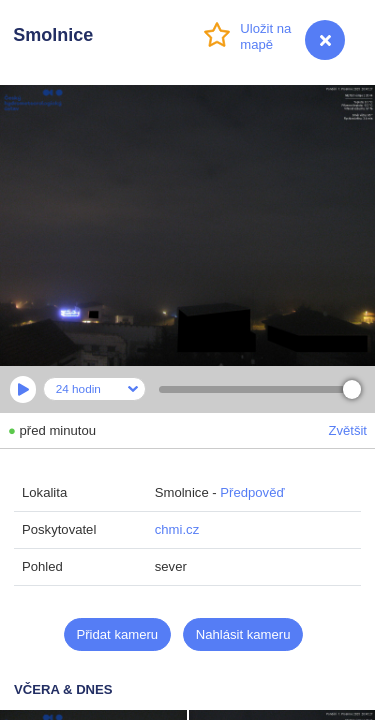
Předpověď (252, 492)
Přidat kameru (118, 634)
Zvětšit (347, 430)
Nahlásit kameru (243, 634)
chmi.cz (177, 529)
